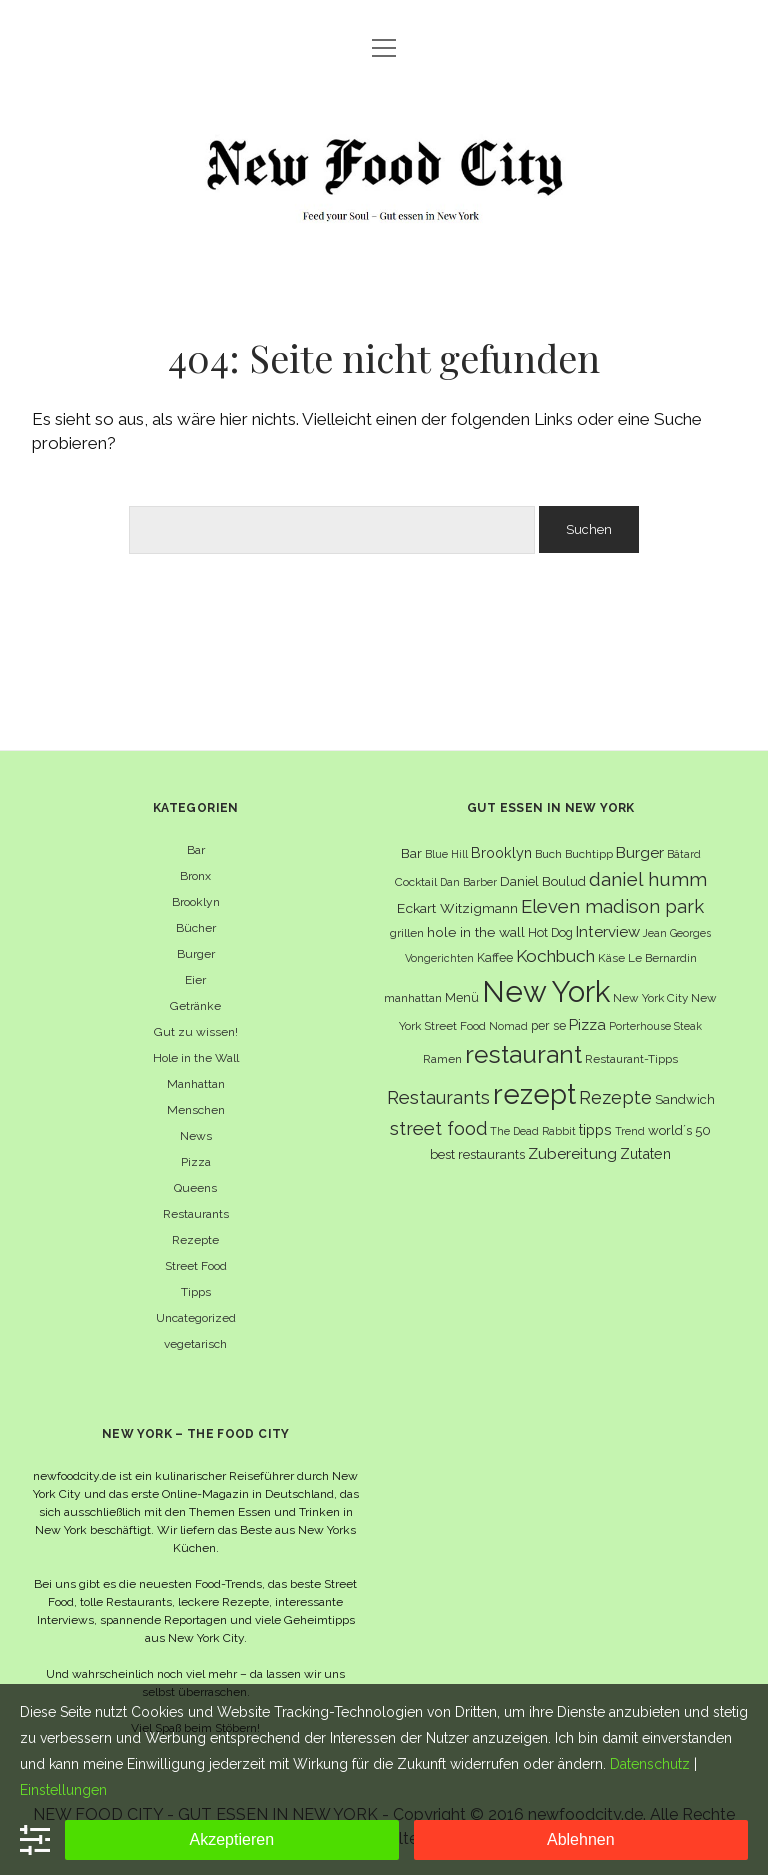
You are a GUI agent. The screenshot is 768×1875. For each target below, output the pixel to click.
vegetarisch (195, 1344)
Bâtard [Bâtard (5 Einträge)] (684, 854)
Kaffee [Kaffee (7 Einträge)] (495, 957)
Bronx (195, 876)
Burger (196, 954)
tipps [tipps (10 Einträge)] (595, 1129)
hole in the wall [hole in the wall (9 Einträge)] (476, 932)
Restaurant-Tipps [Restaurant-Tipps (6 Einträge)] (631, 1059)
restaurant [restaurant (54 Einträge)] (523, 1054)
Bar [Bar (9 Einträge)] (411, 853)
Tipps (196, 1292)
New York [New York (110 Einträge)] (546, 991)
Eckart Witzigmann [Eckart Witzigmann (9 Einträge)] (457, 908)
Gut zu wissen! (196, 1032)
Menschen (196, 1110)
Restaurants (196, 1214)
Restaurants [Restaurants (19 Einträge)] (438, 1097)
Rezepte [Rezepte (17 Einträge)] (615, 1097)
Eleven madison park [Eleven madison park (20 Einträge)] (612, 906)
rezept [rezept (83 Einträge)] (534, 1094)
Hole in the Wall (196, 1058)
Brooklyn (196, 902)
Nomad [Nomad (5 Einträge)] (508, 1026)
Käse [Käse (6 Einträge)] (611, 958)
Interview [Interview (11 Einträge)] (608, 932)
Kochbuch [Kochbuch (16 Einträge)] (555, 956)
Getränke (195, 1006)
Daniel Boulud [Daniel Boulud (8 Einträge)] (543, 881)
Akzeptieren (232, 1839)
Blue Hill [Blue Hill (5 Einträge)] (446, 854)
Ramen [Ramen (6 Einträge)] (442, 1059)
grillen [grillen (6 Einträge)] (407, 933)
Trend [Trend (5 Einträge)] (630, 1131)
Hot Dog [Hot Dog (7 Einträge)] (550, 932)
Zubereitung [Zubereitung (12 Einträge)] (572, 1153)
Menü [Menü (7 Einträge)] (462, 997)
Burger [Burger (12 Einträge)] (640, 852)
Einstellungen (63, 1790)
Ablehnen (581, 1839)
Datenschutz (650, 1764)
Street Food (196, 1266)
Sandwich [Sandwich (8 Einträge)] (685, 1099)
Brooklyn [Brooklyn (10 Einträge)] (501, 852)
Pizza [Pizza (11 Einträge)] (587, 1025)
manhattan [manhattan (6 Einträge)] (413, 998)
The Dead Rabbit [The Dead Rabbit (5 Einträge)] (533, 1131)
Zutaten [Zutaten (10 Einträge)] (645, 1153)
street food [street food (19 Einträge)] (438, 1128)
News (196, 1136)
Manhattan (196, 1084)
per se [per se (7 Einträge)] (548, 1025)
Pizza (196, 1162)
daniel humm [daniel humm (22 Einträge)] (648, 879)
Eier (195, 980)
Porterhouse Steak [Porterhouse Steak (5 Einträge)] (655, 1026)
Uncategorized (196, 1318)
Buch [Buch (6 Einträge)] (548, 854)
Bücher (196, 928)
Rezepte (195, 1240)
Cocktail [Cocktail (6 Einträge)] (416, 882)
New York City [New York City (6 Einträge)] (650, 998)
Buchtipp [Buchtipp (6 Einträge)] (589, 854)
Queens (195, 1188)
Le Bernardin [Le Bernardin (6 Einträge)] (662, 958)
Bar (196, 850)
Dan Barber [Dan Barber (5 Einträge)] (468, 882)
